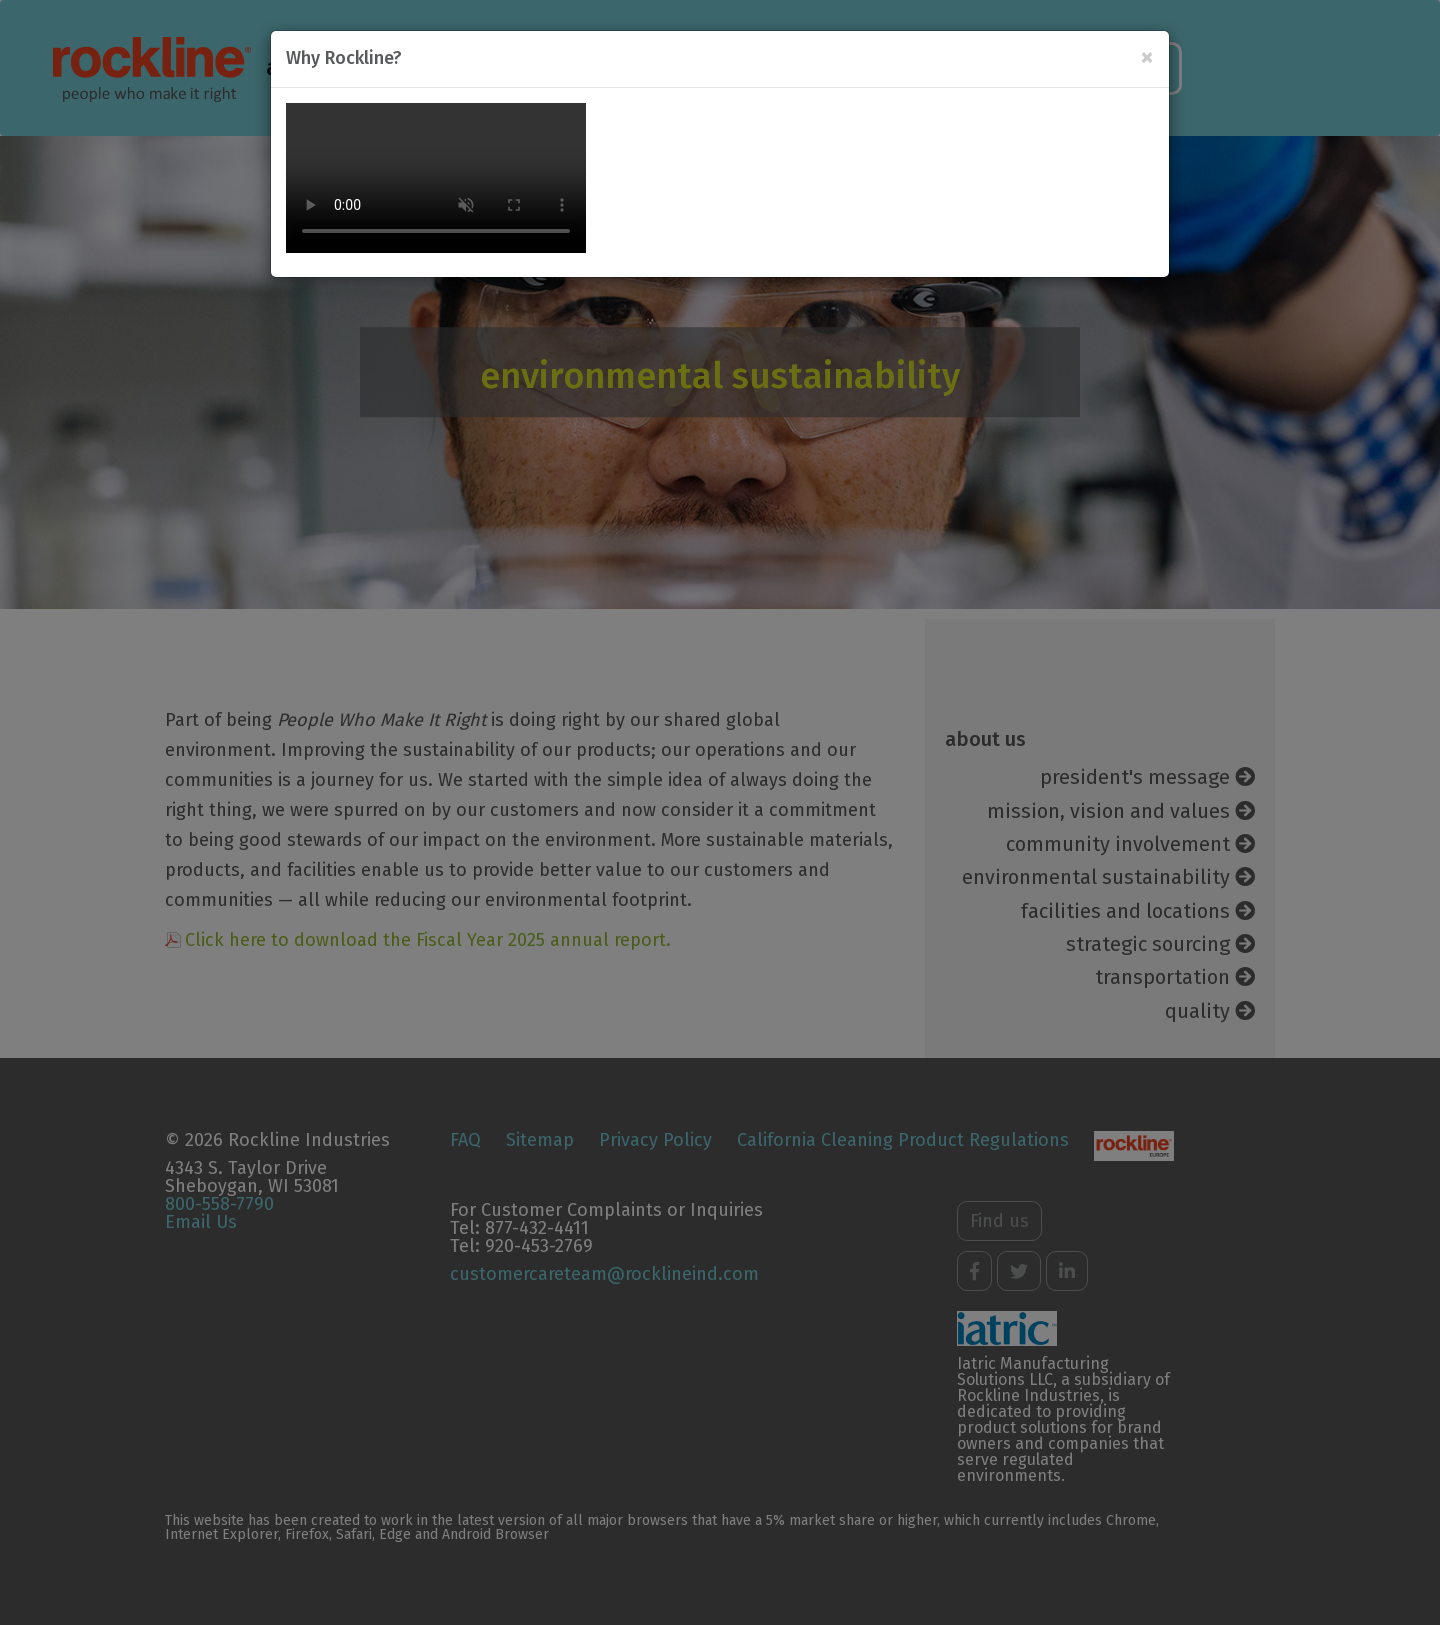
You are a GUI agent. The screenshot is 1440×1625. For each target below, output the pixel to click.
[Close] (1147, 57)
